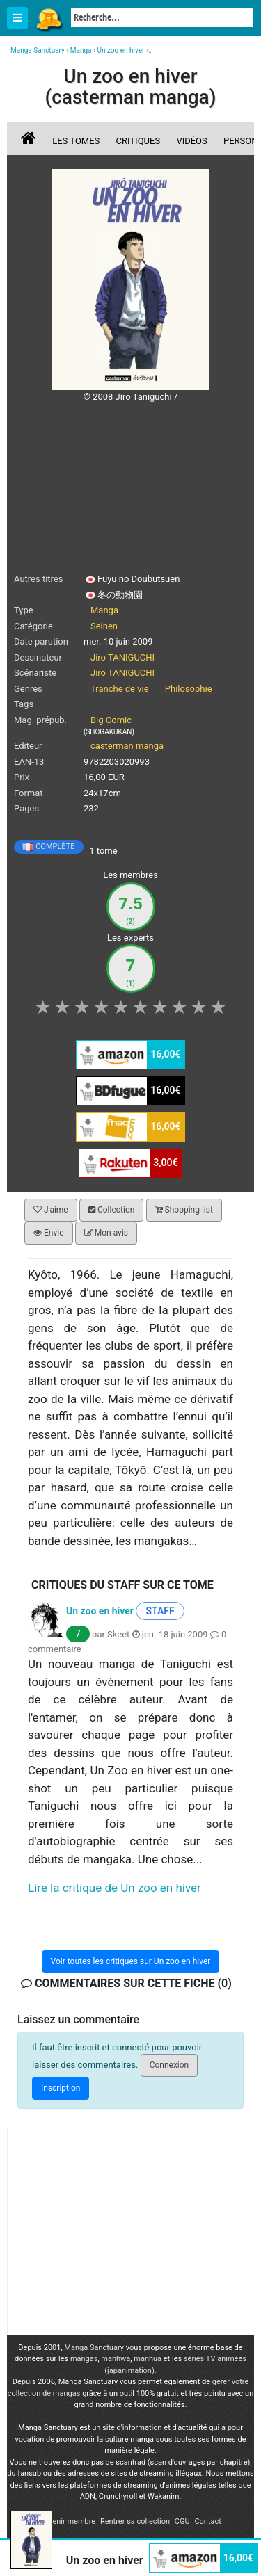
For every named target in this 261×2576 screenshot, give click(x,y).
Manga (49, 19)
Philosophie (188, 688)
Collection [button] (111, 1210)
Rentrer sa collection (135, 2521)
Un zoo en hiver (100, 1610)
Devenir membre (67, 2521)
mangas (84, 2358)
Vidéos (191, 141)
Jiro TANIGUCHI (122, 657)
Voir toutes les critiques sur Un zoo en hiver (131, 1961)
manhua (147, 2358)
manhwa (115, 2358)
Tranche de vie (119, 688)
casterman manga (127, 745)
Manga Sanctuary (94, 2347)
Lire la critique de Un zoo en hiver (114, 1888)
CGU (182, 2521)
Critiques (138, 141)
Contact (207, 2521)
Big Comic (111, 720)
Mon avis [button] (106, 1233)
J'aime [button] (50, 1210)
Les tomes (76, 141)
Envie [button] (48, 1233)
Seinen (104, 626)
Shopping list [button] (184, 1210)
